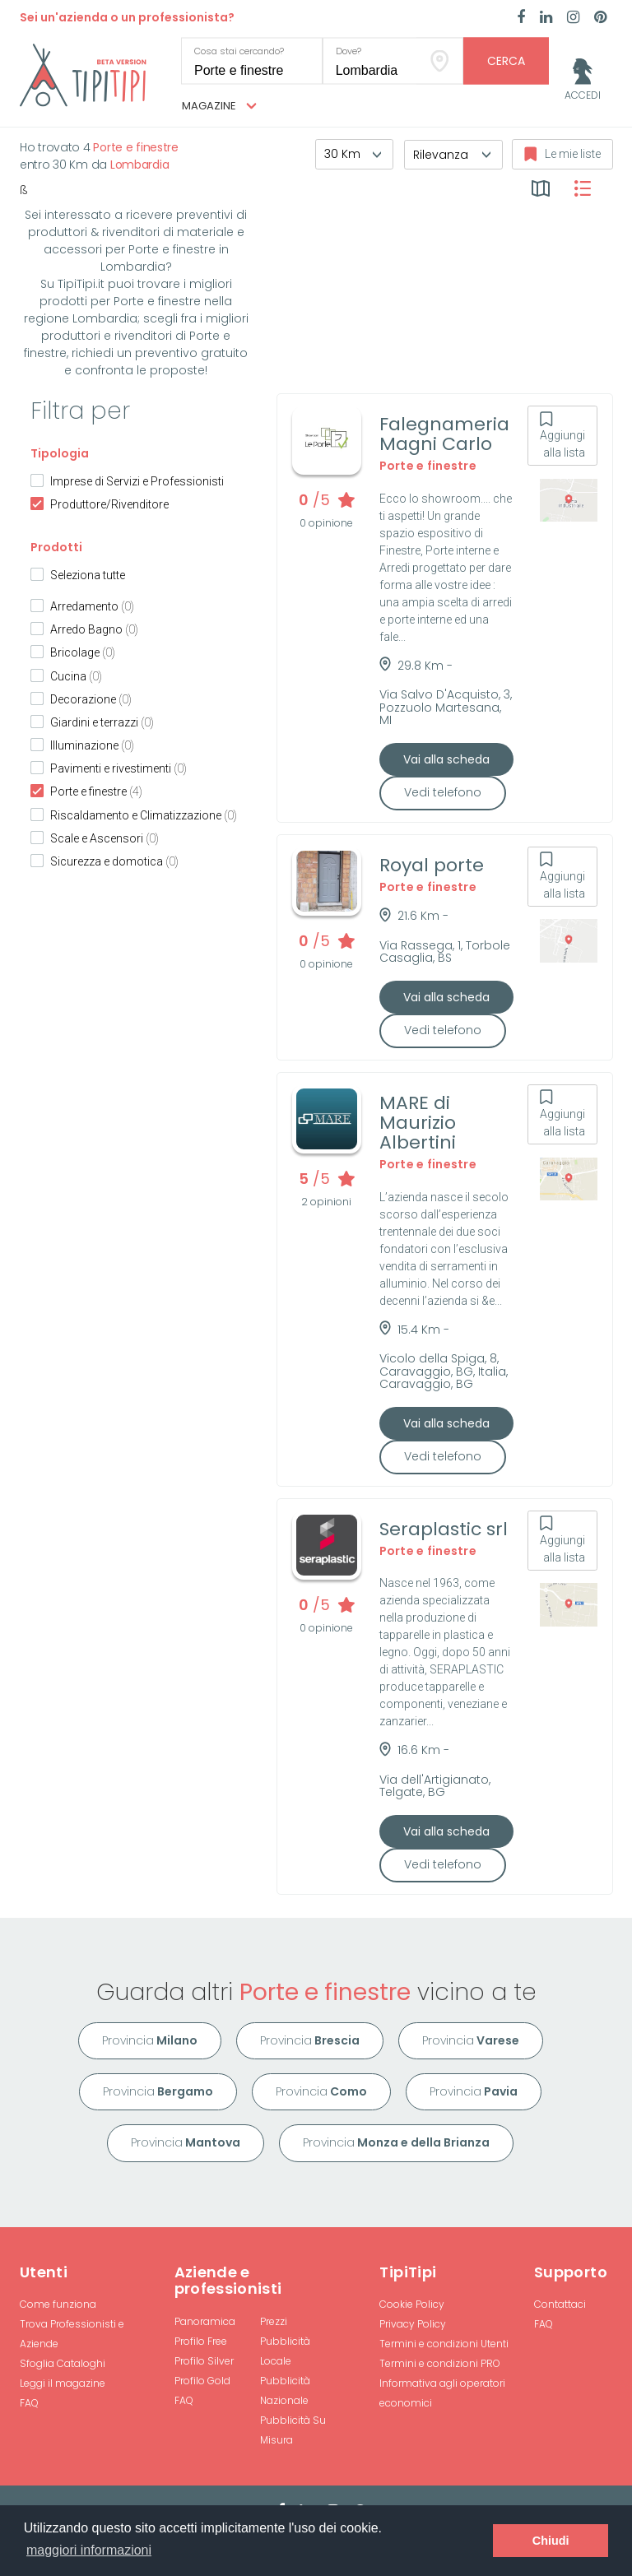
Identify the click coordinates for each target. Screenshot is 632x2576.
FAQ (29, 2403)
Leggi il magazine (62, 2383)
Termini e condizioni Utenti (444, 2344)
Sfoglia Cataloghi (62, 2363)
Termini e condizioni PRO (439, 2363)
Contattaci (560, 2304)
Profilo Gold (202, 2381)
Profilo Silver (204, 2361)
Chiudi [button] (550, 2540)
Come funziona (58, 2304)
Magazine (219, 106)
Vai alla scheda (446, 759)
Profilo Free (200, 2341)
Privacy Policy (412, 2324)
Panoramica (204, 2321)
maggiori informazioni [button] (88, 2550)
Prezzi (273, 2321)
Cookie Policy (411, 2304)
